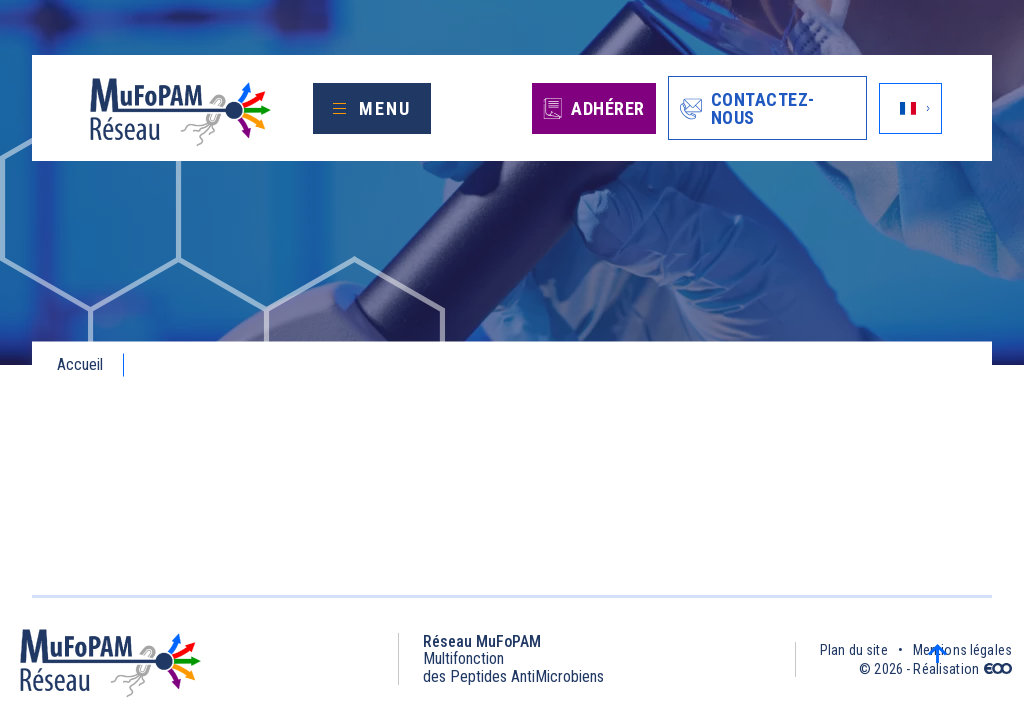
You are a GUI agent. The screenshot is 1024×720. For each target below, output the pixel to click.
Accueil (80, 364)
